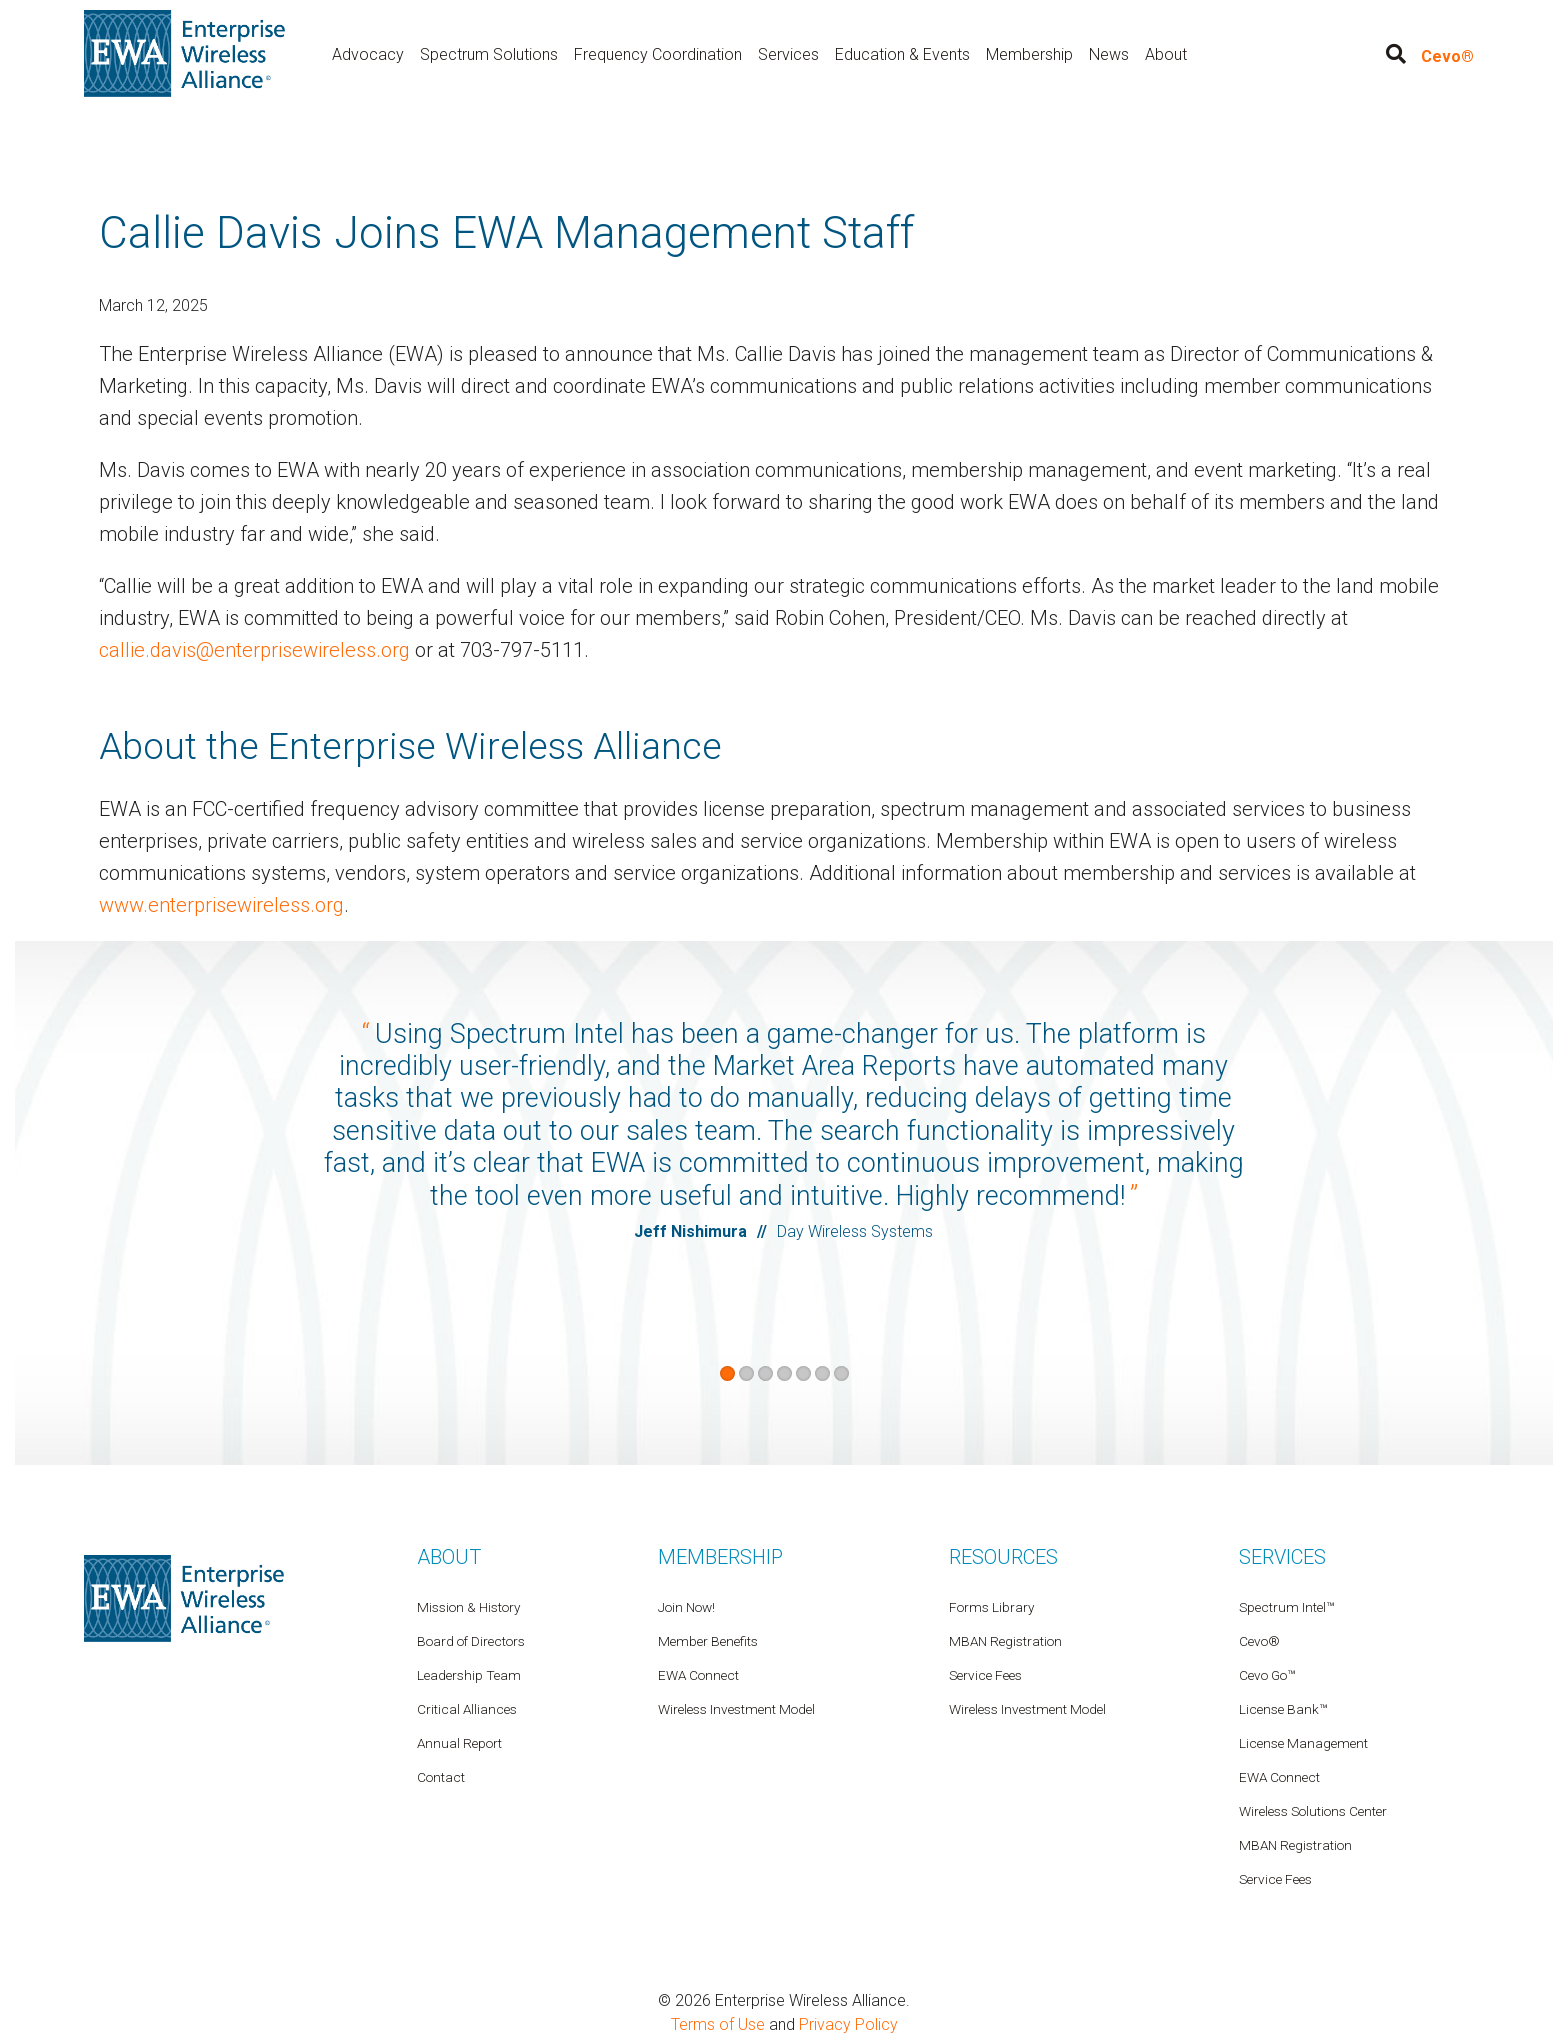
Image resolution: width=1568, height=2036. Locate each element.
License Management (1303, 1742)
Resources (1003, 1556)
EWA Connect (1279, 1776)
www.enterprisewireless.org (221, 904)
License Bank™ (1283, 1708)
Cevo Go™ (1267, 1674)
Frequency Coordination (658, 53)
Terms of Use (718, 2023)
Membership (1029, 53)
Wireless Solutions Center (1313, 1810)
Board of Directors (471, 1640)
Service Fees (1275, 1878)
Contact (441, 1776)
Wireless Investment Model (1027, 1708)
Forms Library (991, 1606)
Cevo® (1447, 56)
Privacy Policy (848, 2023)
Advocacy (368, 53)
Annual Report (459, 1742)
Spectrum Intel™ (1286, 1606)
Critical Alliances (467, 1708)
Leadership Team (469, 1674)
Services (788, 53)
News (1109, 53)
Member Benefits (708, 1640)
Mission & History (468, 1606)
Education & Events (902, 53)
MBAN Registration (1295, 1844)
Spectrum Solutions (489, 53)
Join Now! (686, 1606)
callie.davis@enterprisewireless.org (254, 650)
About (1166, 53)
